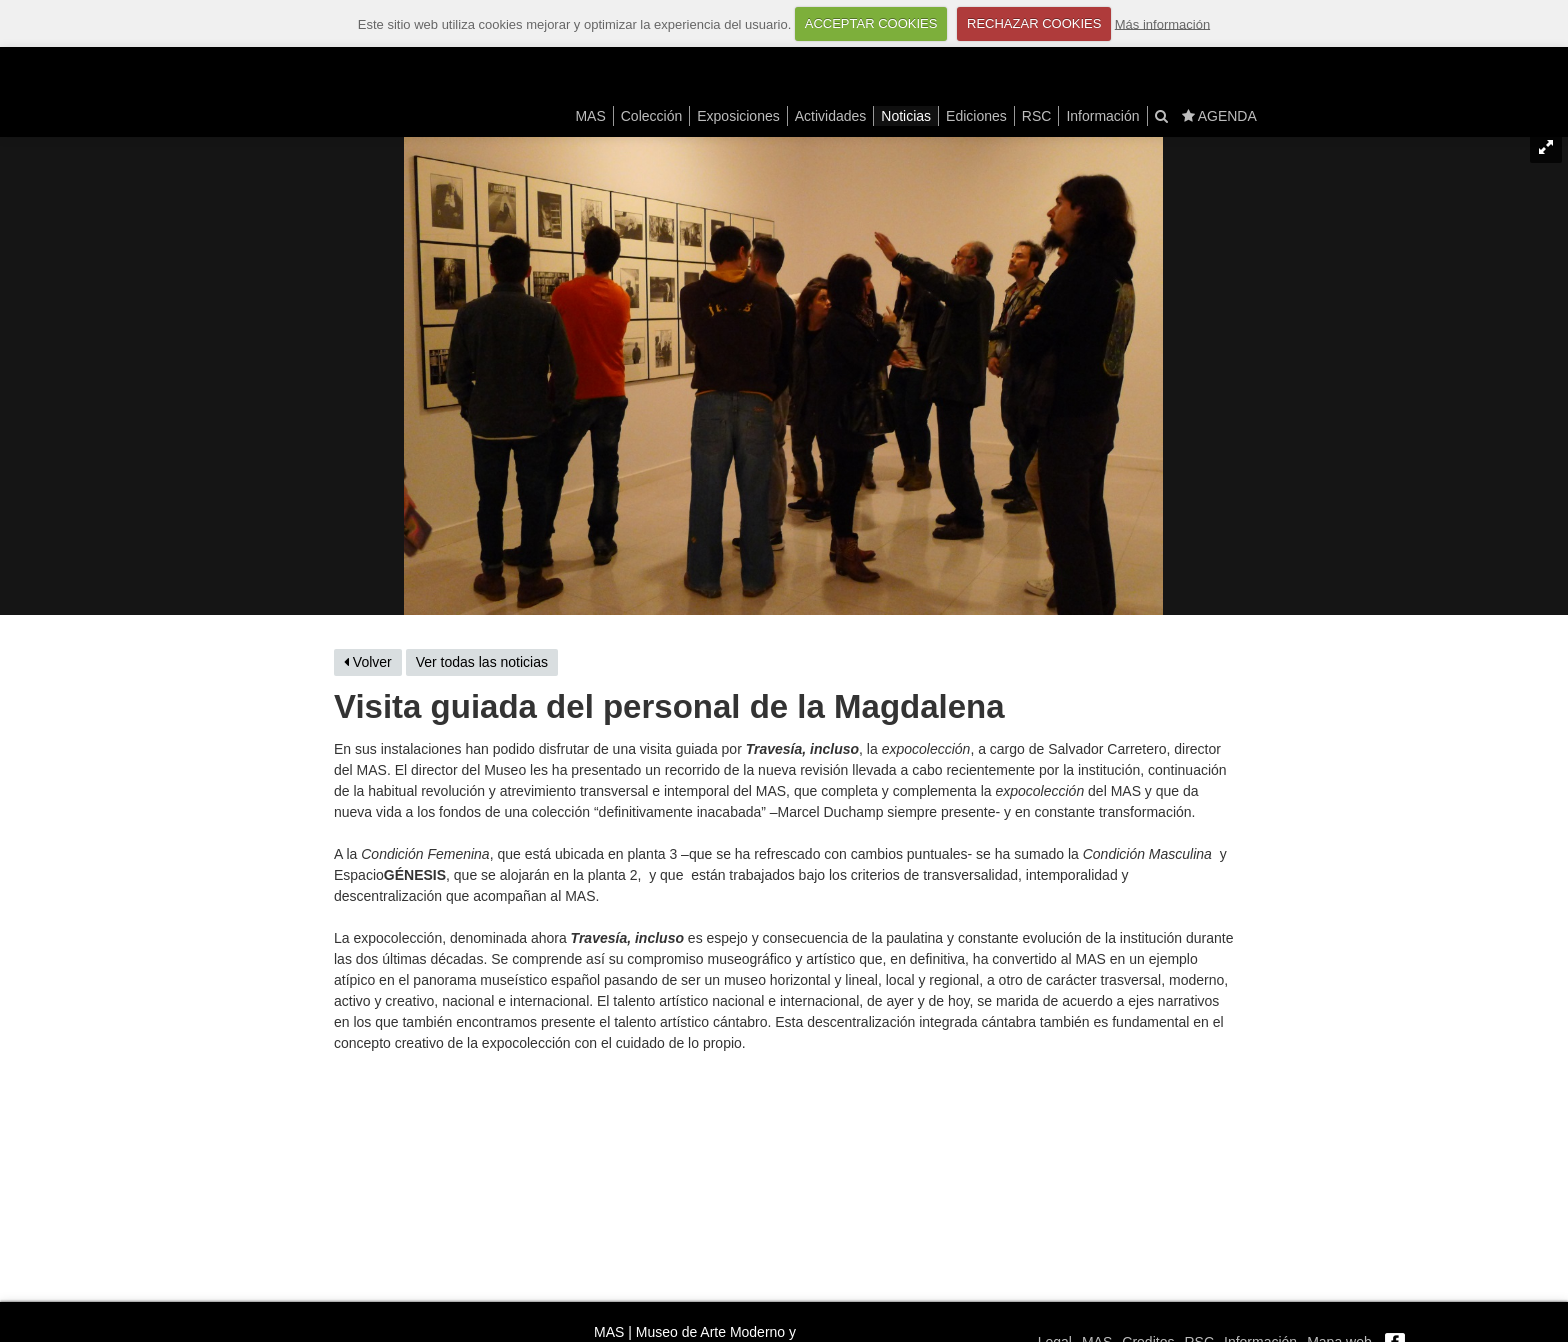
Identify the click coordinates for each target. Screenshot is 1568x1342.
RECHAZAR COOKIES (1034, 23)
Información (1102, 116)
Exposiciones (738, 116)
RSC (1037, 116)
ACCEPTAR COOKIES (871, 23)
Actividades (831, 116)
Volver (368, 662)
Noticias (906, 116)
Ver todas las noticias (482, 662)
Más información (1162, 23)
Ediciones (976, 116)
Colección (651, 116)
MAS (590, 116)
